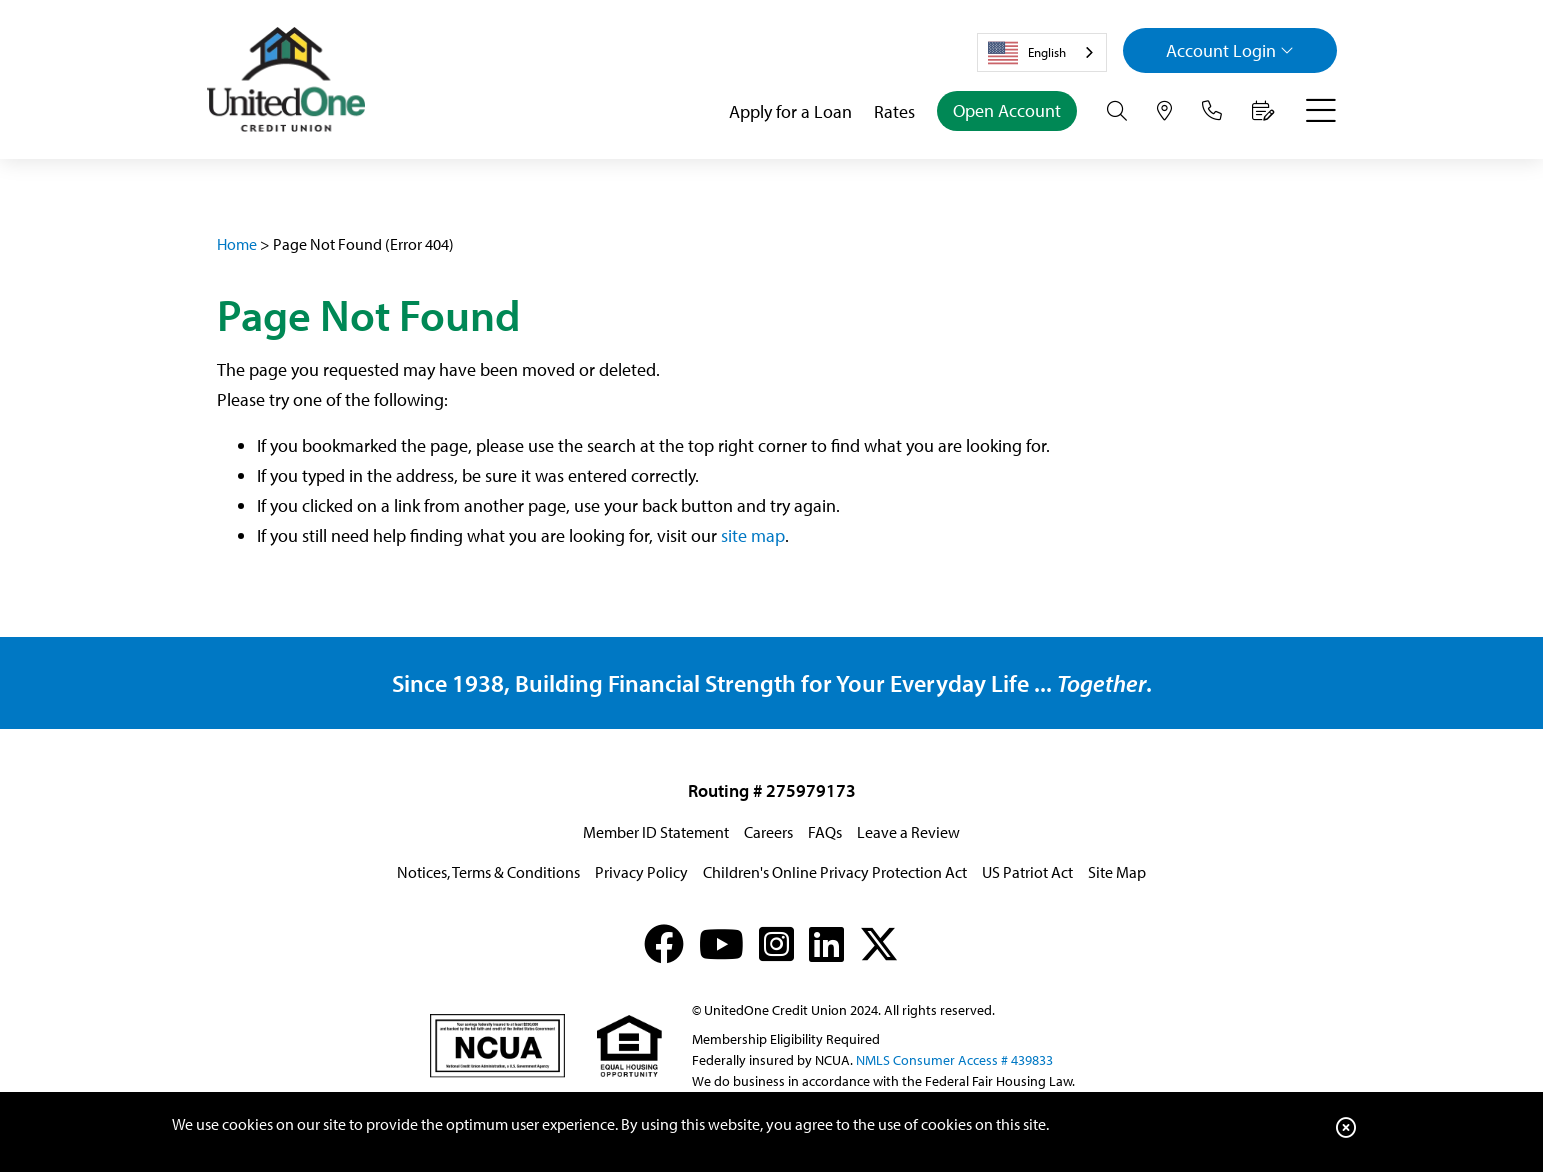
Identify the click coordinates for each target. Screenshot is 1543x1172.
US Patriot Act (1027, 872)
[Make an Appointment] (1263, 111)
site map (753, 535)
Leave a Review (908, 832)
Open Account (1007, 110)
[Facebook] (664, 943)
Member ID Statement (656, 832)
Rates (894, 111)
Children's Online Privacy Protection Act (835, 872)
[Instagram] (776, 943)
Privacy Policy (641, 872)
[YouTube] (721, 943)
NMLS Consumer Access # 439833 (954, 1060)
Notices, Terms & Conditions (488, 872)
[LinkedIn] (826, 943)
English (1027, 53)
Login (1230, 50)
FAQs (825, 832)
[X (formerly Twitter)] (879, 943)
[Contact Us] (1212, 111)
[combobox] (1042, 52)
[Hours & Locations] (1164, 111)
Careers (768, 832)
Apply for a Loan (790, 111)
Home (237, 244)
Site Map (1117, 872)
